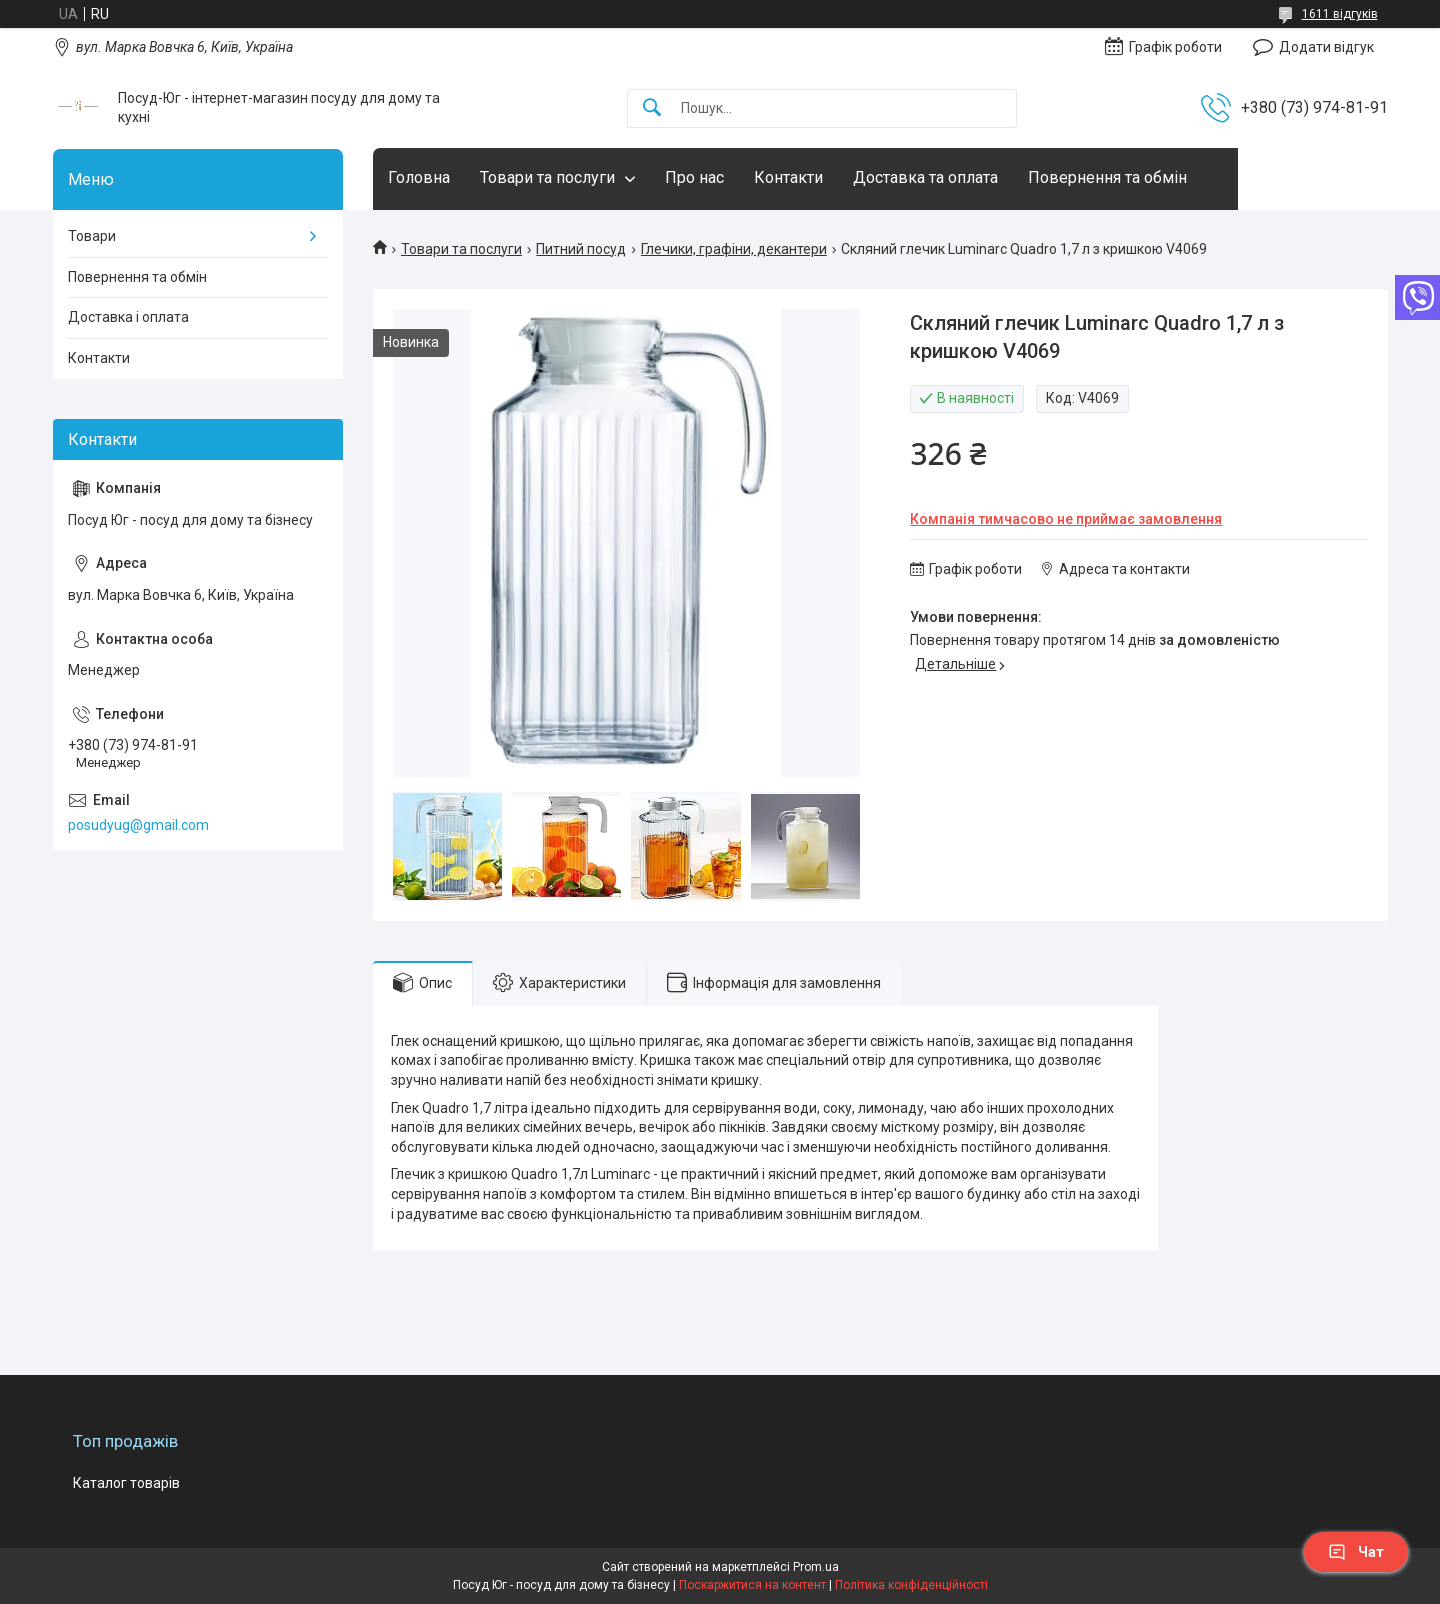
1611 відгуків (1340, 14)
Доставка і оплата (128, 317)
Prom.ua (816, 1567)
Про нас (694, 177)
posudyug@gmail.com (138, 825)
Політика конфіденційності (911, 1585)
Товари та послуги (547, 177)
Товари (92, 236)
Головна (419, 177)
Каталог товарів (126, 1483)
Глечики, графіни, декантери (734, 249)
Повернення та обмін (1107, 177)
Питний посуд (581, 249)
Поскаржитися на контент (752, 1585)
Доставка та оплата (925, 177)
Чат (1356, 1552)
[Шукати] (652, 108)
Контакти (788, 177)
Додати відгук (1326, 47)
